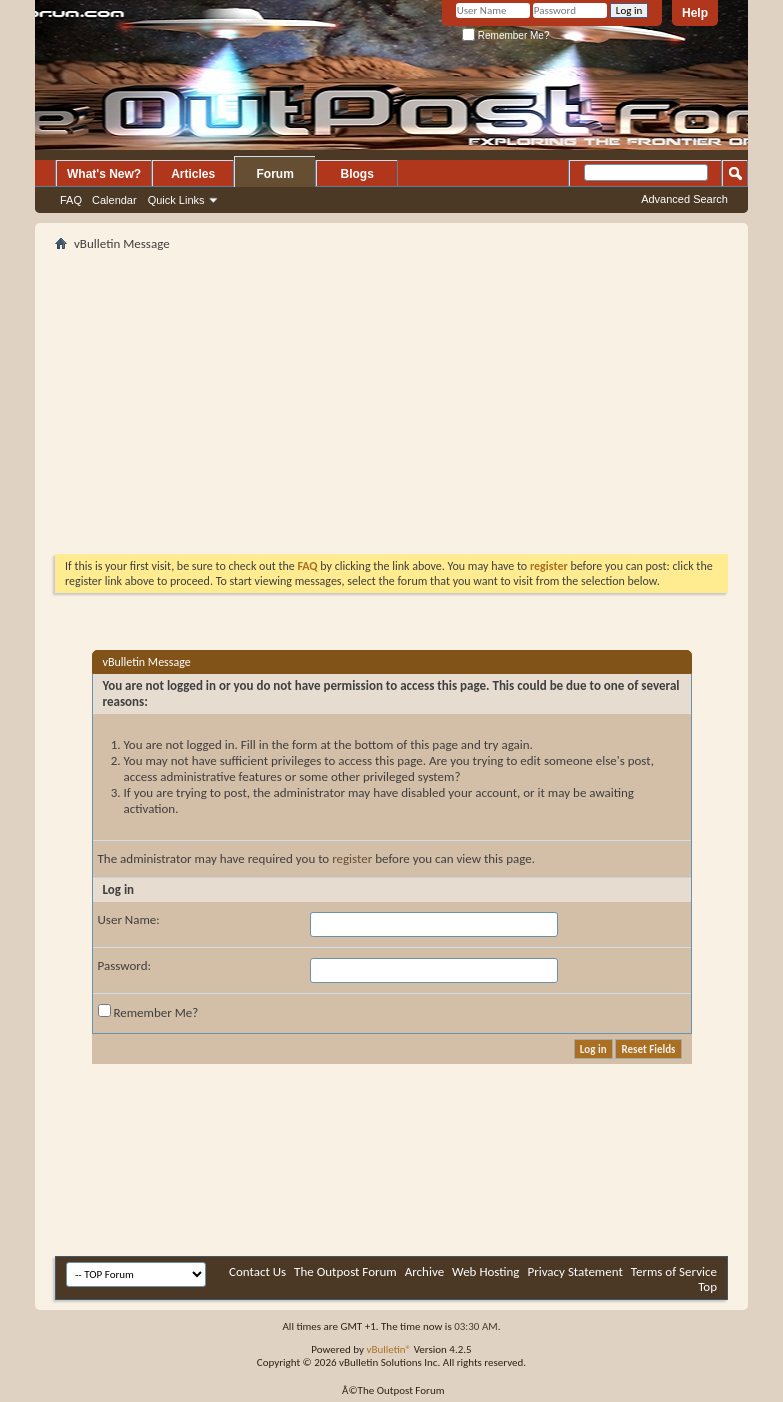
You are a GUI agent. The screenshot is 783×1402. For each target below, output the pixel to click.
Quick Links (176, 200)
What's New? (104, 174)
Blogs (357, 174)
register (352, 858)
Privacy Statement (574, 1271)
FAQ (71, 200)
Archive (424, 1271)
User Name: (129, 919)
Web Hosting (485, 1271)
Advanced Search (684, 199)
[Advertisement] (289, 396)
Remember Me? (505, 35)
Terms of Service (674, 1271)
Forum (275, 174)
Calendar (114, 200)
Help (695, 13)
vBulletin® (388, 1349)
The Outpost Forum (345, 1271)
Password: (124, 965)
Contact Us (257, 1271)
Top (707, 1286)
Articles (193, 174)
